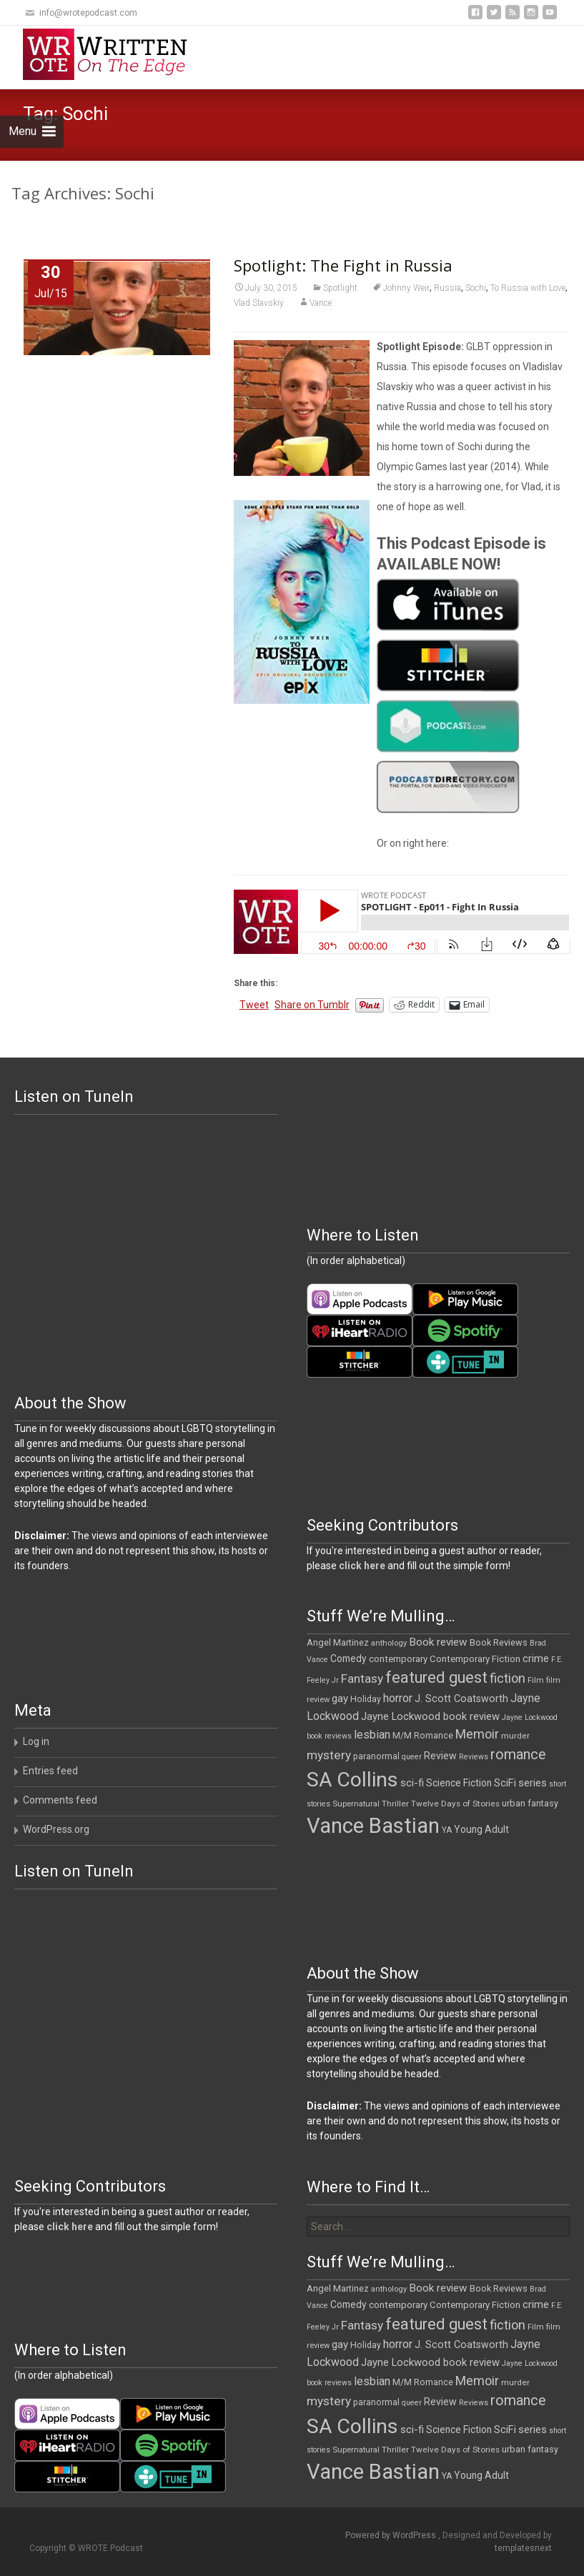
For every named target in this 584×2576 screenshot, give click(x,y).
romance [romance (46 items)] (518, 1754)
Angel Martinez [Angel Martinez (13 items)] (338, 1642)
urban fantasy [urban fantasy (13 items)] (530, 1803)
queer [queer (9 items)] (412, 1756)
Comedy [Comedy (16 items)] (348, 1658)
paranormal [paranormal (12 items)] (376, 1756)
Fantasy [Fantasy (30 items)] (362, 1678)
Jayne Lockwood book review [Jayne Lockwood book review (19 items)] (430, 1716)
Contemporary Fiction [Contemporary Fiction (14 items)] (475, 1658)
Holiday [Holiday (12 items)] (365, 1699)
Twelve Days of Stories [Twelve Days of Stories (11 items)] (455, 1804)
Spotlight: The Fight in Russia (343, 265)
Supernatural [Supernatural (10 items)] (356, 1804)
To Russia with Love (527, 288)
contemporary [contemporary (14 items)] (398, 1658)
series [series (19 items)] (532, 1782)
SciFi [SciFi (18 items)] (505, 1783)
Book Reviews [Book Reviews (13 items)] (499, 1642)
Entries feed (50, 1770)
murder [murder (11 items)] (515, 1736)
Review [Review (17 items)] (440, 1755)
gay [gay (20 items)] (340, 1698)
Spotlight (340, 288)
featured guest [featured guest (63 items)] (436, 1677)
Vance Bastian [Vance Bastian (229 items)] (373, 1826)
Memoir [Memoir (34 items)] (477, 1733)
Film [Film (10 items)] (536, 1680)
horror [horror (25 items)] (397, 1698)
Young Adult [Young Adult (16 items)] (481, 1829)
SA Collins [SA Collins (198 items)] (352, 1779)
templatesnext (523, 2548)
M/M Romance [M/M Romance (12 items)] (422, 1736)
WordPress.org (56, 1829)
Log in (36, 1741)
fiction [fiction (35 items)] (507, 1678)
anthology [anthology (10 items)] (389, 1643)
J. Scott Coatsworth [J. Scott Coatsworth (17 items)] (461, 1698)
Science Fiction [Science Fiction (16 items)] (459, 1783)
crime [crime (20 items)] (536, 1658)
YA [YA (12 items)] (447, 1830)
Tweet (254, 1004)
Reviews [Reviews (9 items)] (473, 1756)
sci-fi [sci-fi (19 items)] (412, 1782)
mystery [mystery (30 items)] (329, 1755)
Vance (321, 303)
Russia (447, 288)
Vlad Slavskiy (259, 303)
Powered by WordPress (391, 2535)
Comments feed (60, 1800)
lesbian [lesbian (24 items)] (372, 1734)
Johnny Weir (406, 288)
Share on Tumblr (312, 1004)
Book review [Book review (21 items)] (438, 1642)
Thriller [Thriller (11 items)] (395, 1804)
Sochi (475, 288)
